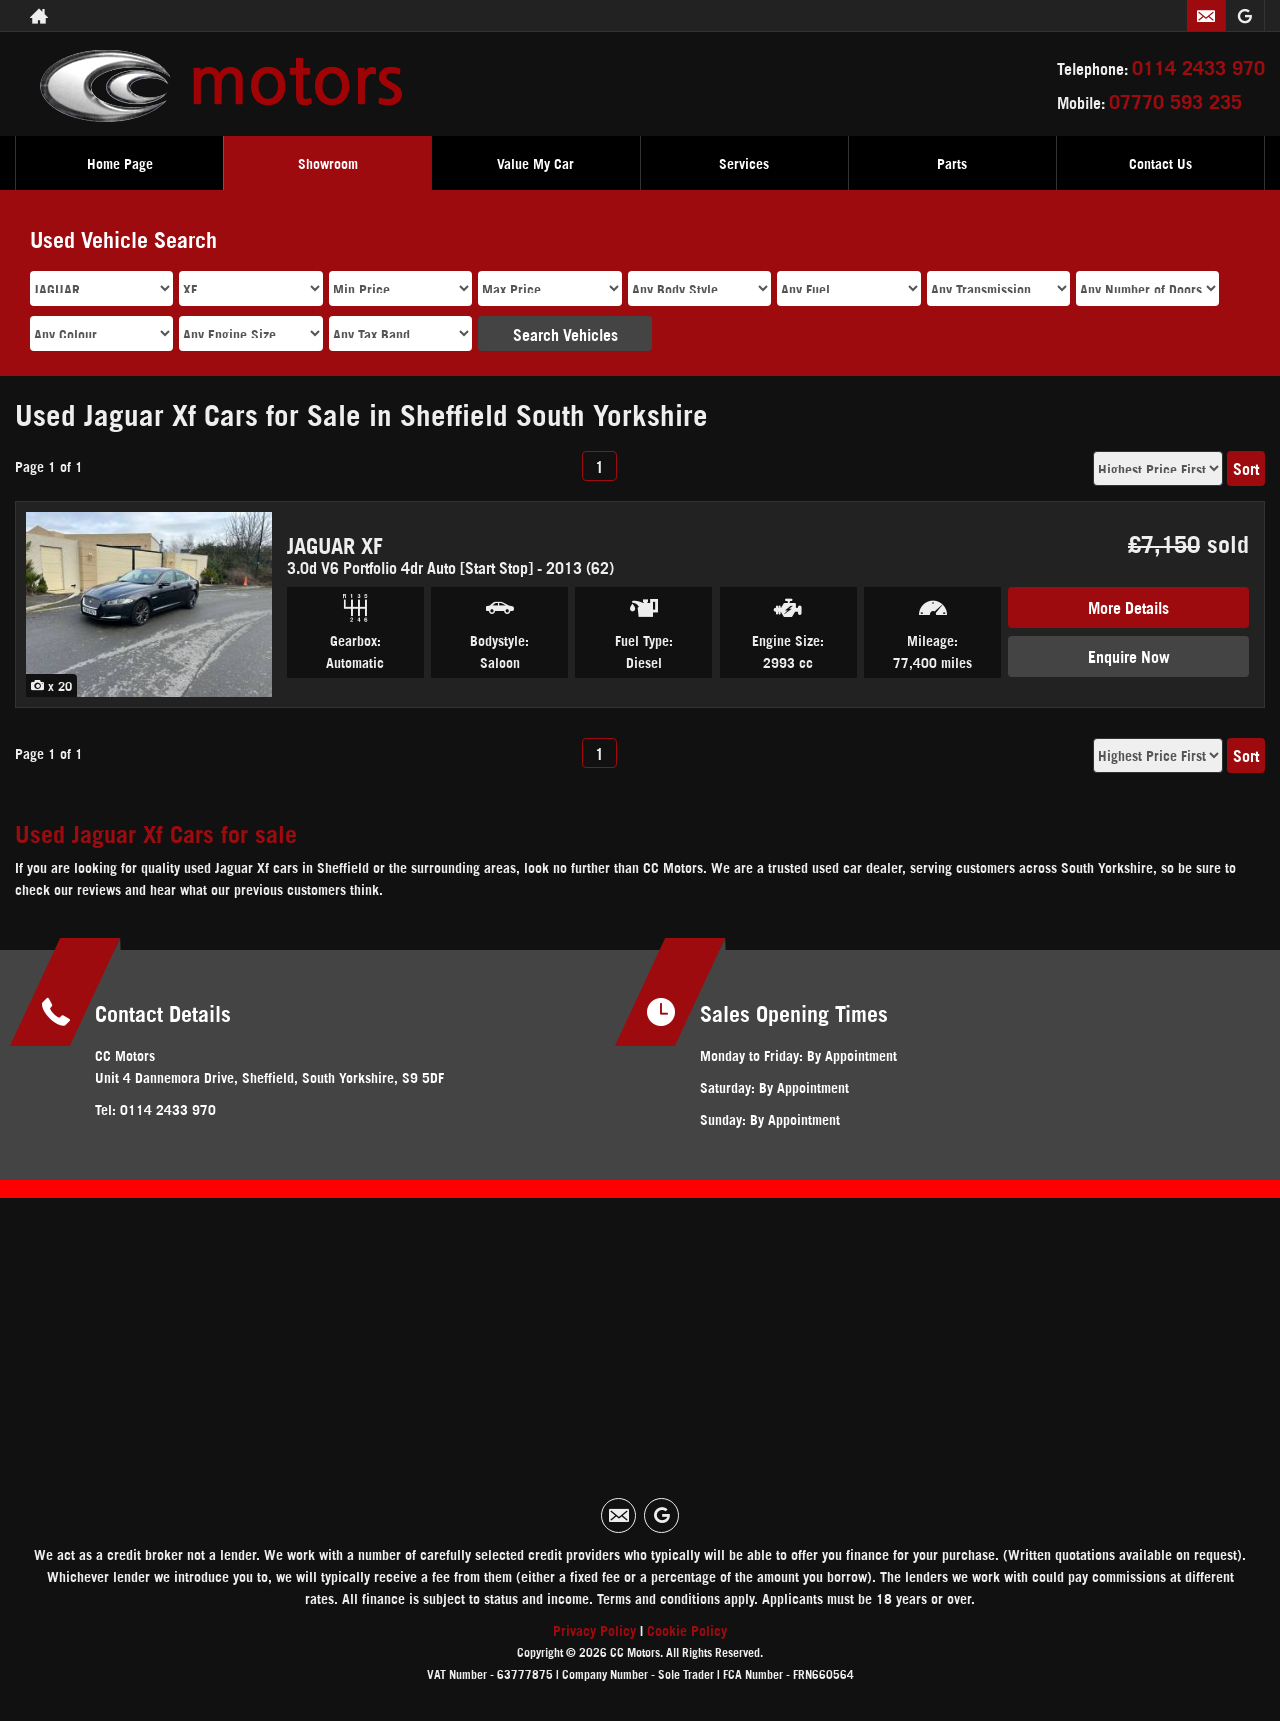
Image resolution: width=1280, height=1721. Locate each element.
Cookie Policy (687, 1629)
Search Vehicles (565, 333)
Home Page (120, 162)
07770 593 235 (1175, 100)
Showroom (328, 162)
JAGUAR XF (335, 544)
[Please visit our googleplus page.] (1244, 16)
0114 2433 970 (1198, 66)
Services (744, 162)
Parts (952, 162)
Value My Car (535, 162)
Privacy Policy (594, 1629)
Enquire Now (1129, 655)
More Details (1128, 606)
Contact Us (1160, 162)
